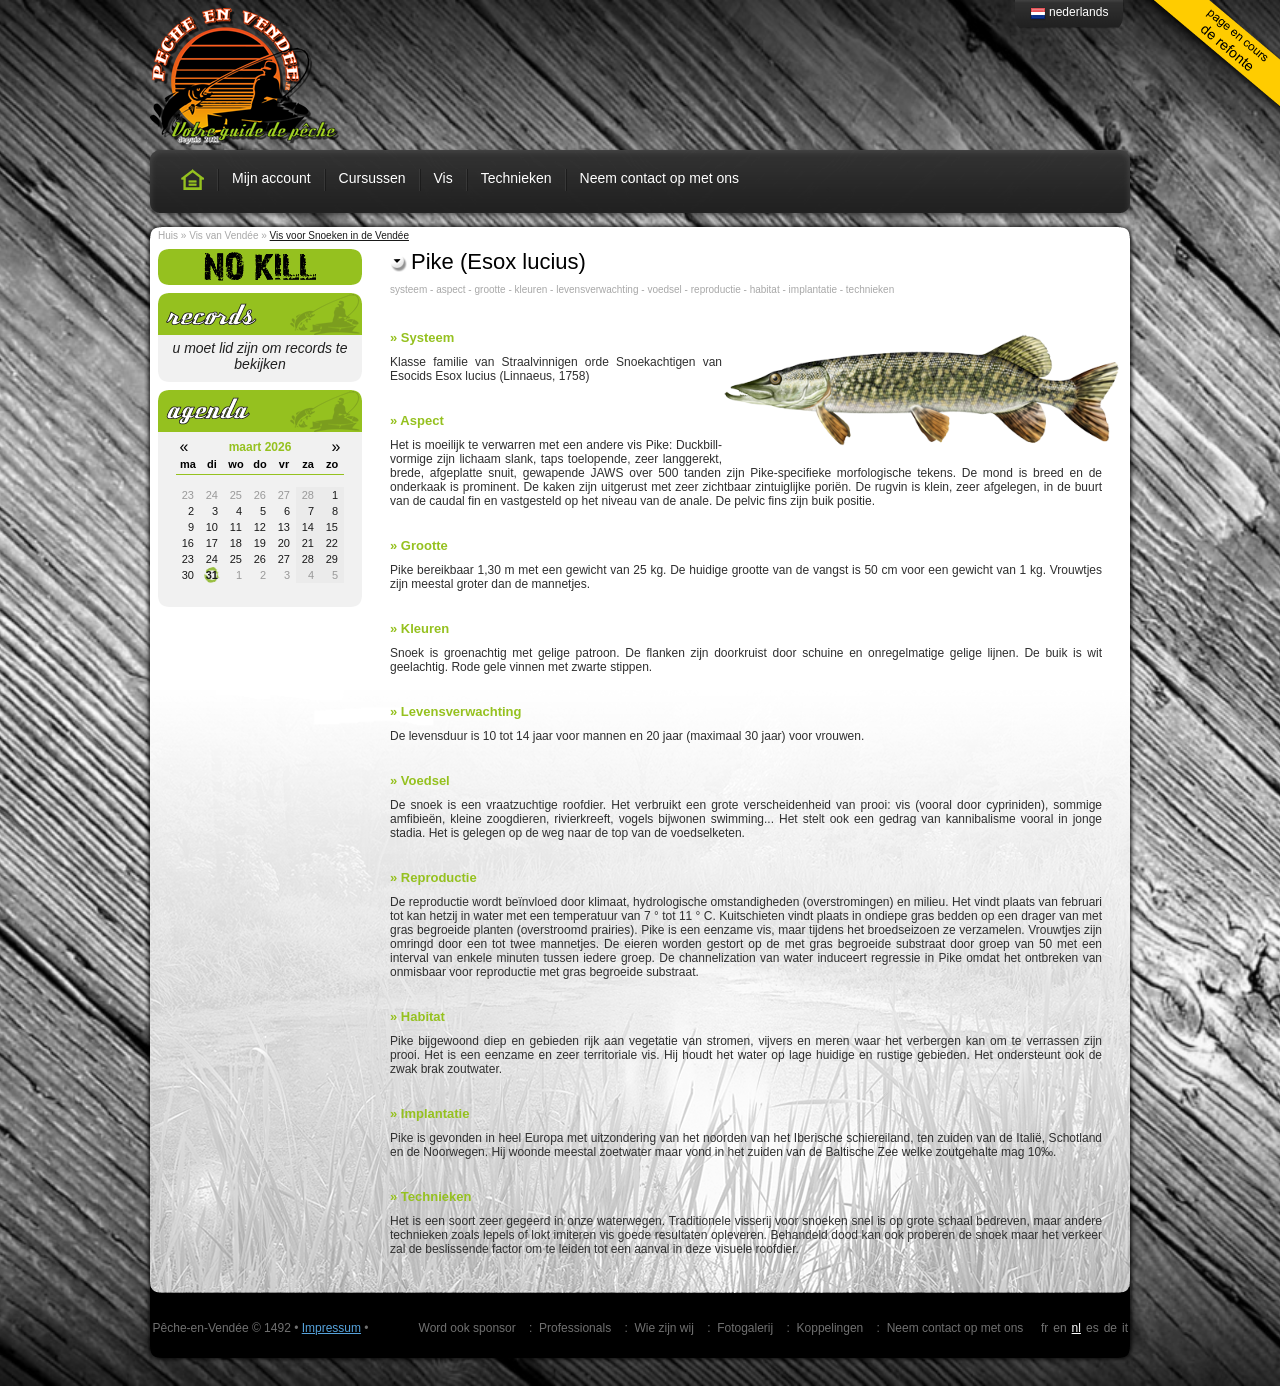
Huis (168, 235)
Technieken (516, 178)
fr (1044, 1328)
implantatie (813, 289)
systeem (408, 289)
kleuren (531, 289)
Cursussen (372, 178)
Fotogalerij (745, 1328)
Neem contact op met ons (660, 178)
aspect (450, 289)
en (1059, 1328)
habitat (765, 289)
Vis (443, 178)
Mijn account (271, 178)
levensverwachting (597, 289)
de (1110, 1328)
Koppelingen (830, 1328)
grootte (489, 289)
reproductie (716, 289)
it (1125, 1328)
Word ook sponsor (467, 1328)
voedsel (664, 289)
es (1092, 1328)
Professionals (575, 1328)
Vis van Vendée (223, 235)
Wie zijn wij (663, 1328)
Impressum (331, 1328)
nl (1076, 1328)
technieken (870, 289)
